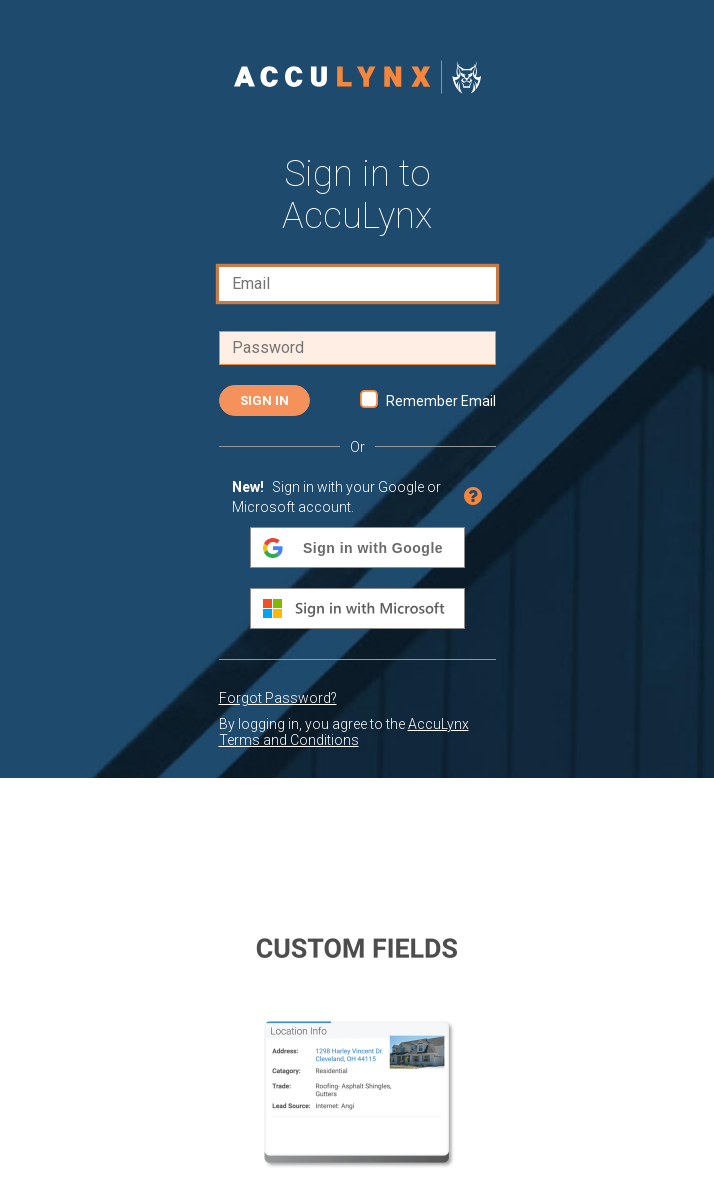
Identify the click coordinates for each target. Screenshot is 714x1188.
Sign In (264, 400)
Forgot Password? (278, 698)
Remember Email (441, 401)
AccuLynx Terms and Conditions (344, 732)
